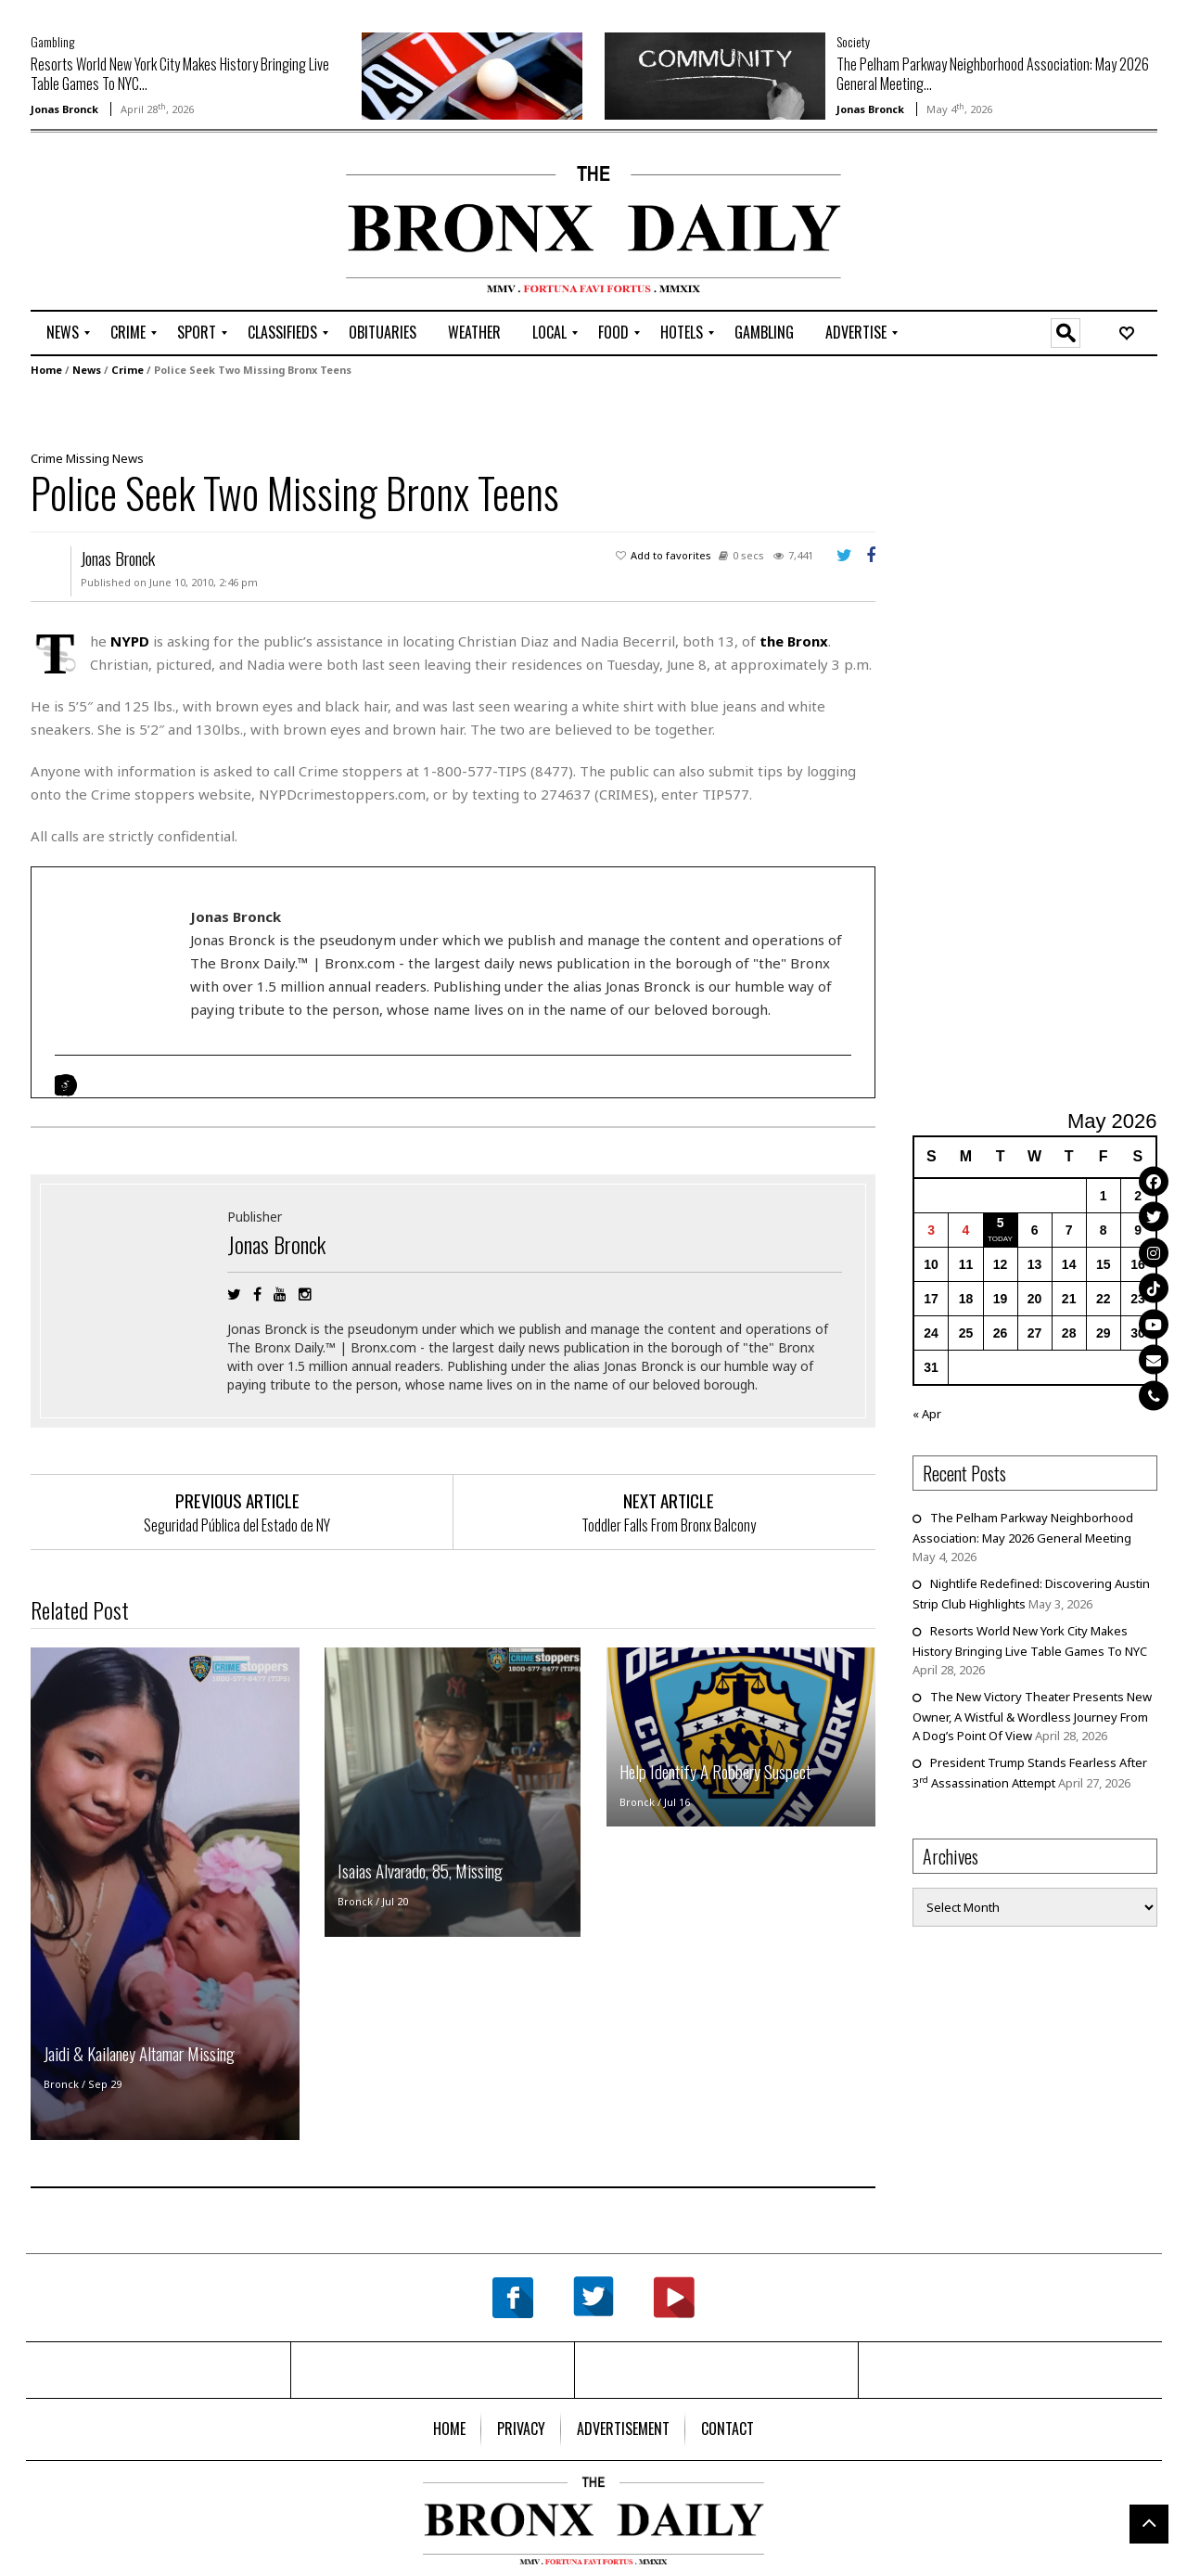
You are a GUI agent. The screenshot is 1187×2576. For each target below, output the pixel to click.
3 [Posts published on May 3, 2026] (931, 1230)
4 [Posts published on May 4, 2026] (966, 1230)
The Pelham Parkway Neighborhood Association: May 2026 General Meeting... (992, 74)
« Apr (927, 1413)
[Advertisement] (139, 223)
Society (853, 41)
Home (46, 370)
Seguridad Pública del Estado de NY (237, 1525)
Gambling (52, 41)
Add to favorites (671, 555)
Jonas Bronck (64, 109)
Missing (87, 458)
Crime (127, 370)
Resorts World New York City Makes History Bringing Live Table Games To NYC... (180, 74)
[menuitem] (63, 333)
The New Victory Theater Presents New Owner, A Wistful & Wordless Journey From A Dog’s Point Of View (1032, 1716)
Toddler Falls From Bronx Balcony (668, 1525)
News (86, 370)
